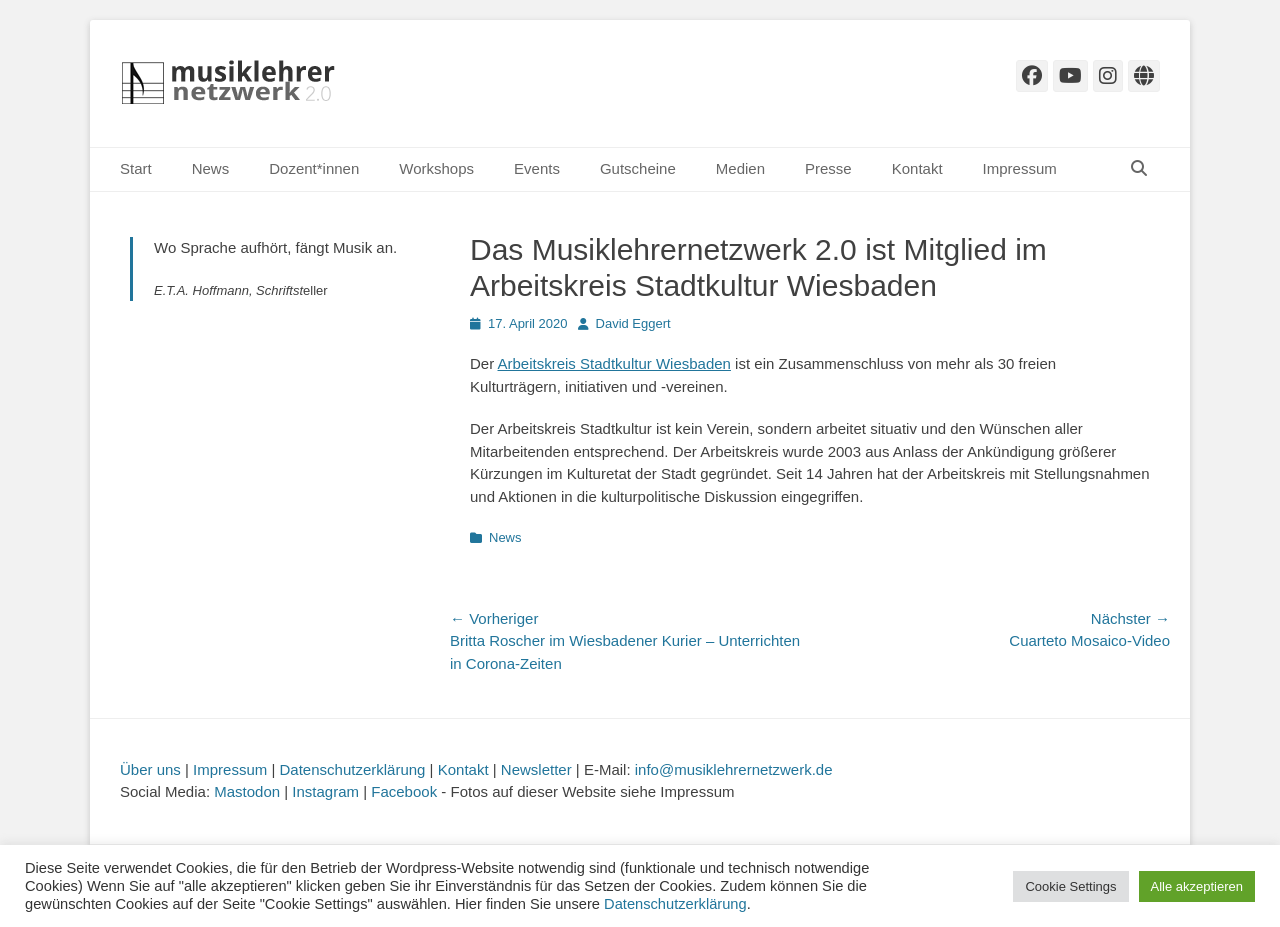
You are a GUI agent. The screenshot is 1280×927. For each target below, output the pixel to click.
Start (136, 168)
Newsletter (536, 769)
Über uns (150, 769)
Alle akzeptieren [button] (1197, 886)
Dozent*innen (314, 168)
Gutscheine (638, 168)
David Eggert (633, 323)
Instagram (325, 791)
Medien (740, 168)
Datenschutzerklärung (353, 769)
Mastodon (247, 791)
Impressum (1020, 168)
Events (537, 168)
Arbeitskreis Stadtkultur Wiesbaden (614, 363)
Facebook (404, 791)
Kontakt (917, 168)
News (211, 168)
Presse (828, 168)
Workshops (436, 168)
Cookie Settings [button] (1070, 886)
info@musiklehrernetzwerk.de (734, 769)
